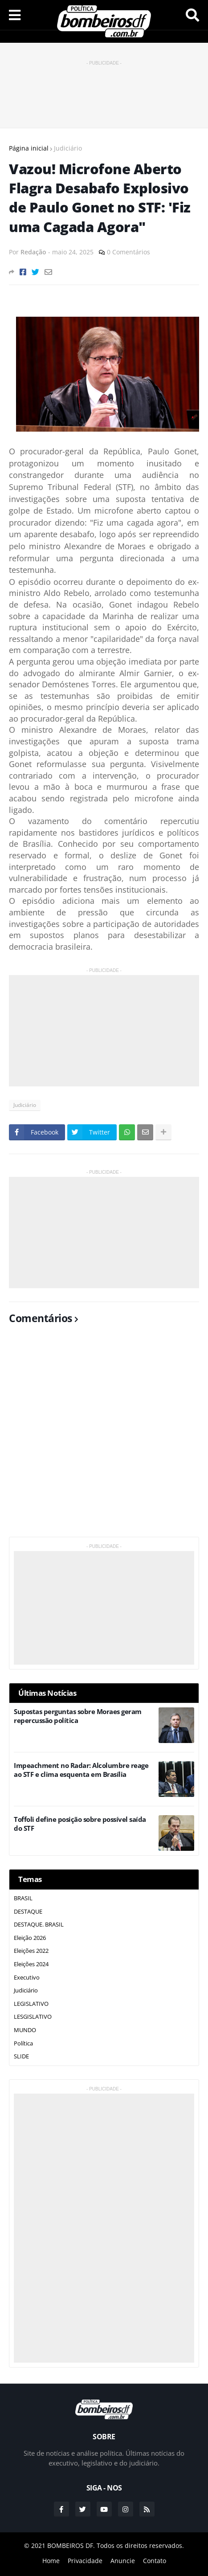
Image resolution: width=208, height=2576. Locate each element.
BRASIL (23, 1898)
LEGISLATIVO (31, 2004)
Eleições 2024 (31, 1964)
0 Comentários (128, 252)
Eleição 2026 (30, 1938)
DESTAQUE (28, 1911)
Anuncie (122, 2560)
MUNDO (25, 2030)
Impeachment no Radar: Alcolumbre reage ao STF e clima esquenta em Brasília (81, 1770)
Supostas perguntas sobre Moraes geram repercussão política (78, 1716)
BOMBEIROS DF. (71, 2545)
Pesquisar (192, 15)
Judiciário (68, 148)
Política (23, 2043)
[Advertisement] (104, 90)
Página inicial (29, 148)
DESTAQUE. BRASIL (39, 1924)
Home (51, 2560)
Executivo (27, 1977)
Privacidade (85, 2560)
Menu (14, 15)
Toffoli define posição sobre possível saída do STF (80, 1824)
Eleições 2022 (31, 1951)
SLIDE (21, 2056)
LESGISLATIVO (33, 2017)
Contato (154, 2560)
